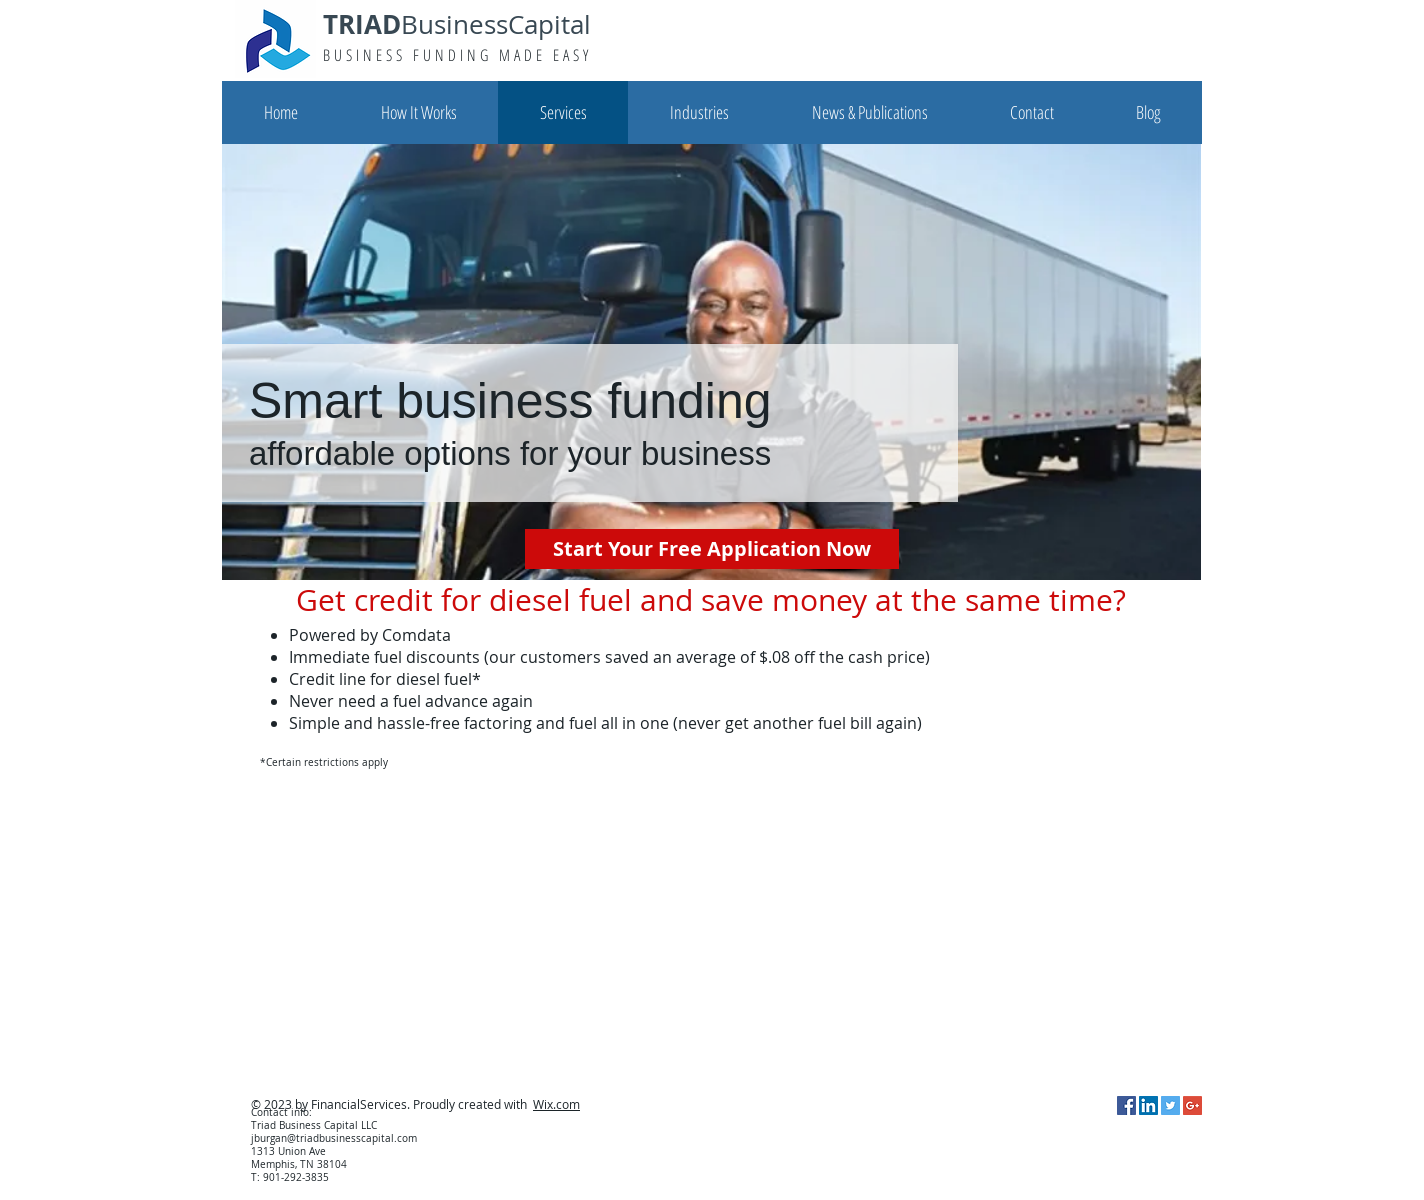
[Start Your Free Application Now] (712, 549)
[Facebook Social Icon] (1126, 1105)
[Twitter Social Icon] (1170, 1105)
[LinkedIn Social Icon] (1148, 1105)
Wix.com (556, 1104)
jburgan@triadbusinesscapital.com (334, 1138)
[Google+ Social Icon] (1192, 1105)
